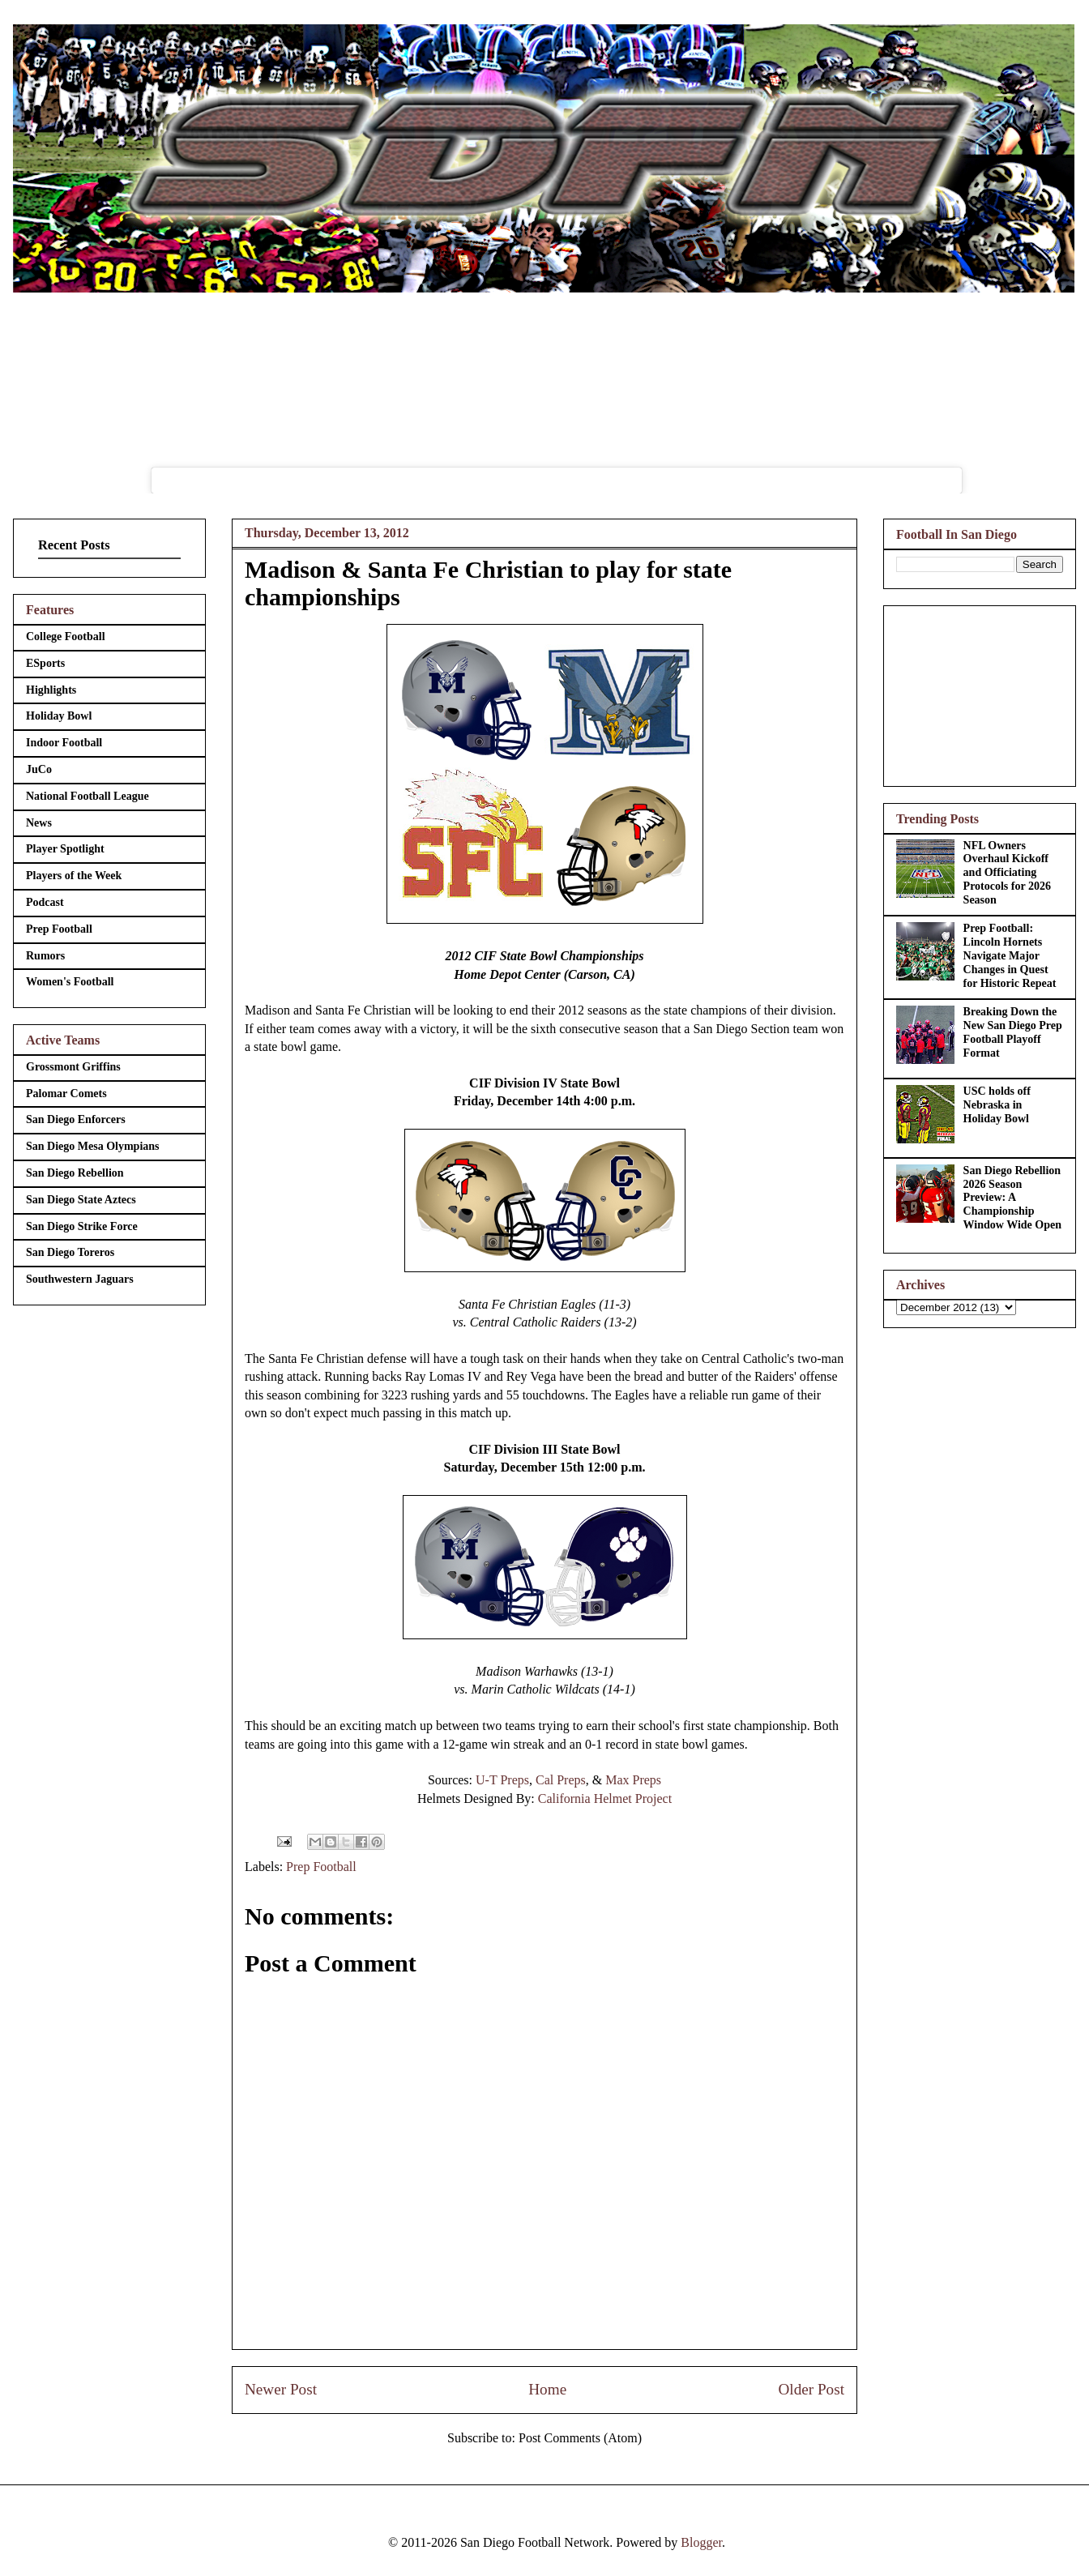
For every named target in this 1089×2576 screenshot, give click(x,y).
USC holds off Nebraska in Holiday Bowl (997, 1105)
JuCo (39, 769)
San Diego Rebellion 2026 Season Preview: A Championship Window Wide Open (1012, 1197)
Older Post (811, 2389)
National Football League (87, 796)
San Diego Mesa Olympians (93, 1146)
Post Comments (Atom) (580, 2438)
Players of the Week (74, 875)
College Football (65, 636)
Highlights (51, 690)
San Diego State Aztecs (81, 1200)
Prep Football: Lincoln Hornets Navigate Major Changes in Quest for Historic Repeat (1010, 955)
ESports (45, 663)
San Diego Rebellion (75, 1173)
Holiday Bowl (59, 716)
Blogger (701, 2542)
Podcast (45, 902)
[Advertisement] (979, 693)
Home (547, 2389)
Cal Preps (561, 1780)
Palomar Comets (66, 1093)
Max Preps (633, 1780)
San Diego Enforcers (76, 1119)
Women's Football (70, 982)
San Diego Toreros (70, 1252)
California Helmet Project (605, 1798)
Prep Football (321, 1866)
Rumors (45, 956)
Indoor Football (64, 743)
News (39, 823)
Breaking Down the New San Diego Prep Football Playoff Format (1012, 1032)
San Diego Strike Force (82, 1226)
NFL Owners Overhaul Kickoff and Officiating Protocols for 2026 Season (1007, 872)
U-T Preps (502, 1780)
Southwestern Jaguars (80, 1279)
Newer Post (281, 2389)
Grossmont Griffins (73, 1067)
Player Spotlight (65, 849)
